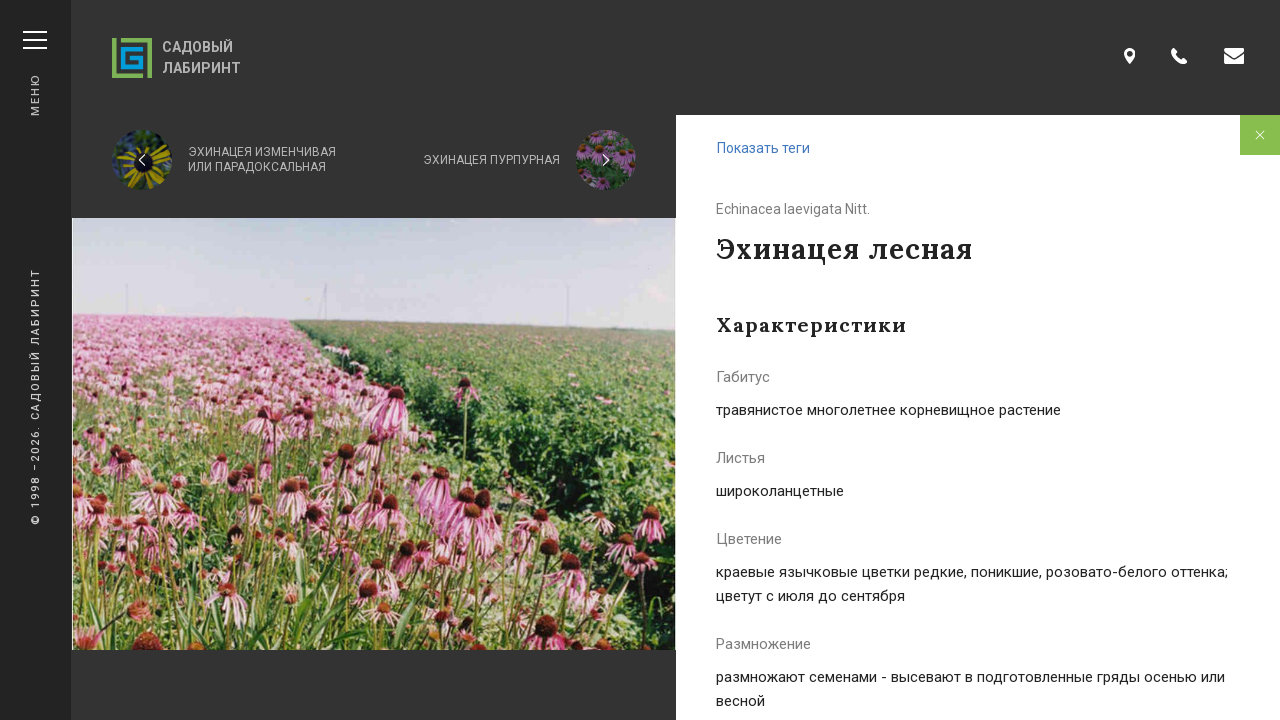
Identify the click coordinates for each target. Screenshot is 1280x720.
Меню (35, 73)
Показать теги (763, 148)
